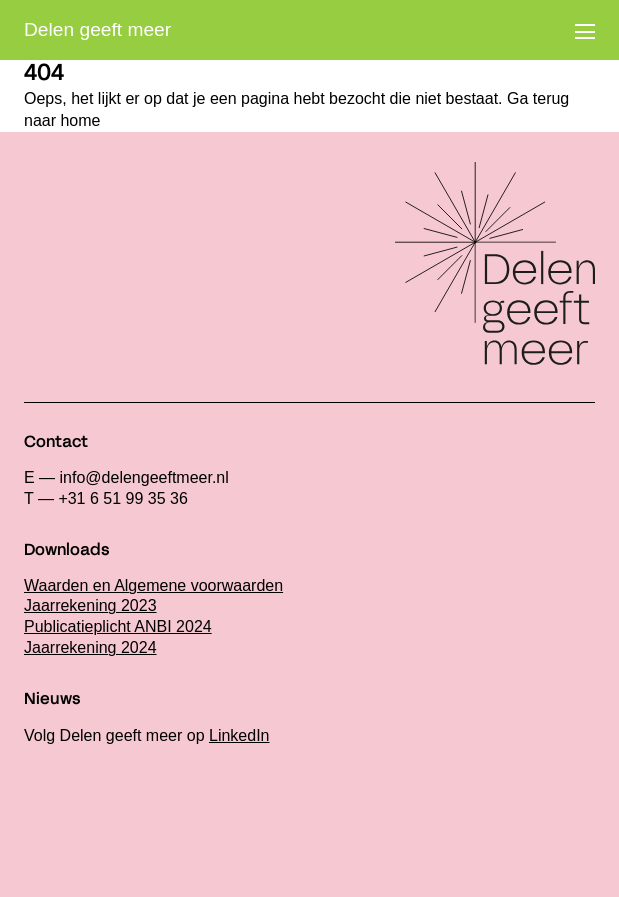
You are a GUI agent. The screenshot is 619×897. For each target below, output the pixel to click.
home (80, 120)
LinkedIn (239, 735)
